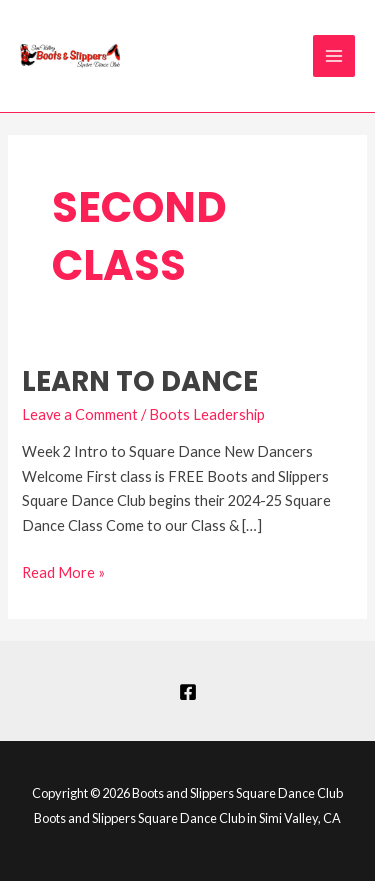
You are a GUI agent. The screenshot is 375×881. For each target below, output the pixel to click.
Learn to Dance (140, 381)
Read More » (63, 571)
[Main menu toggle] (334, 56)
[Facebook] (188, 692)
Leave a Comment (80, 414)
